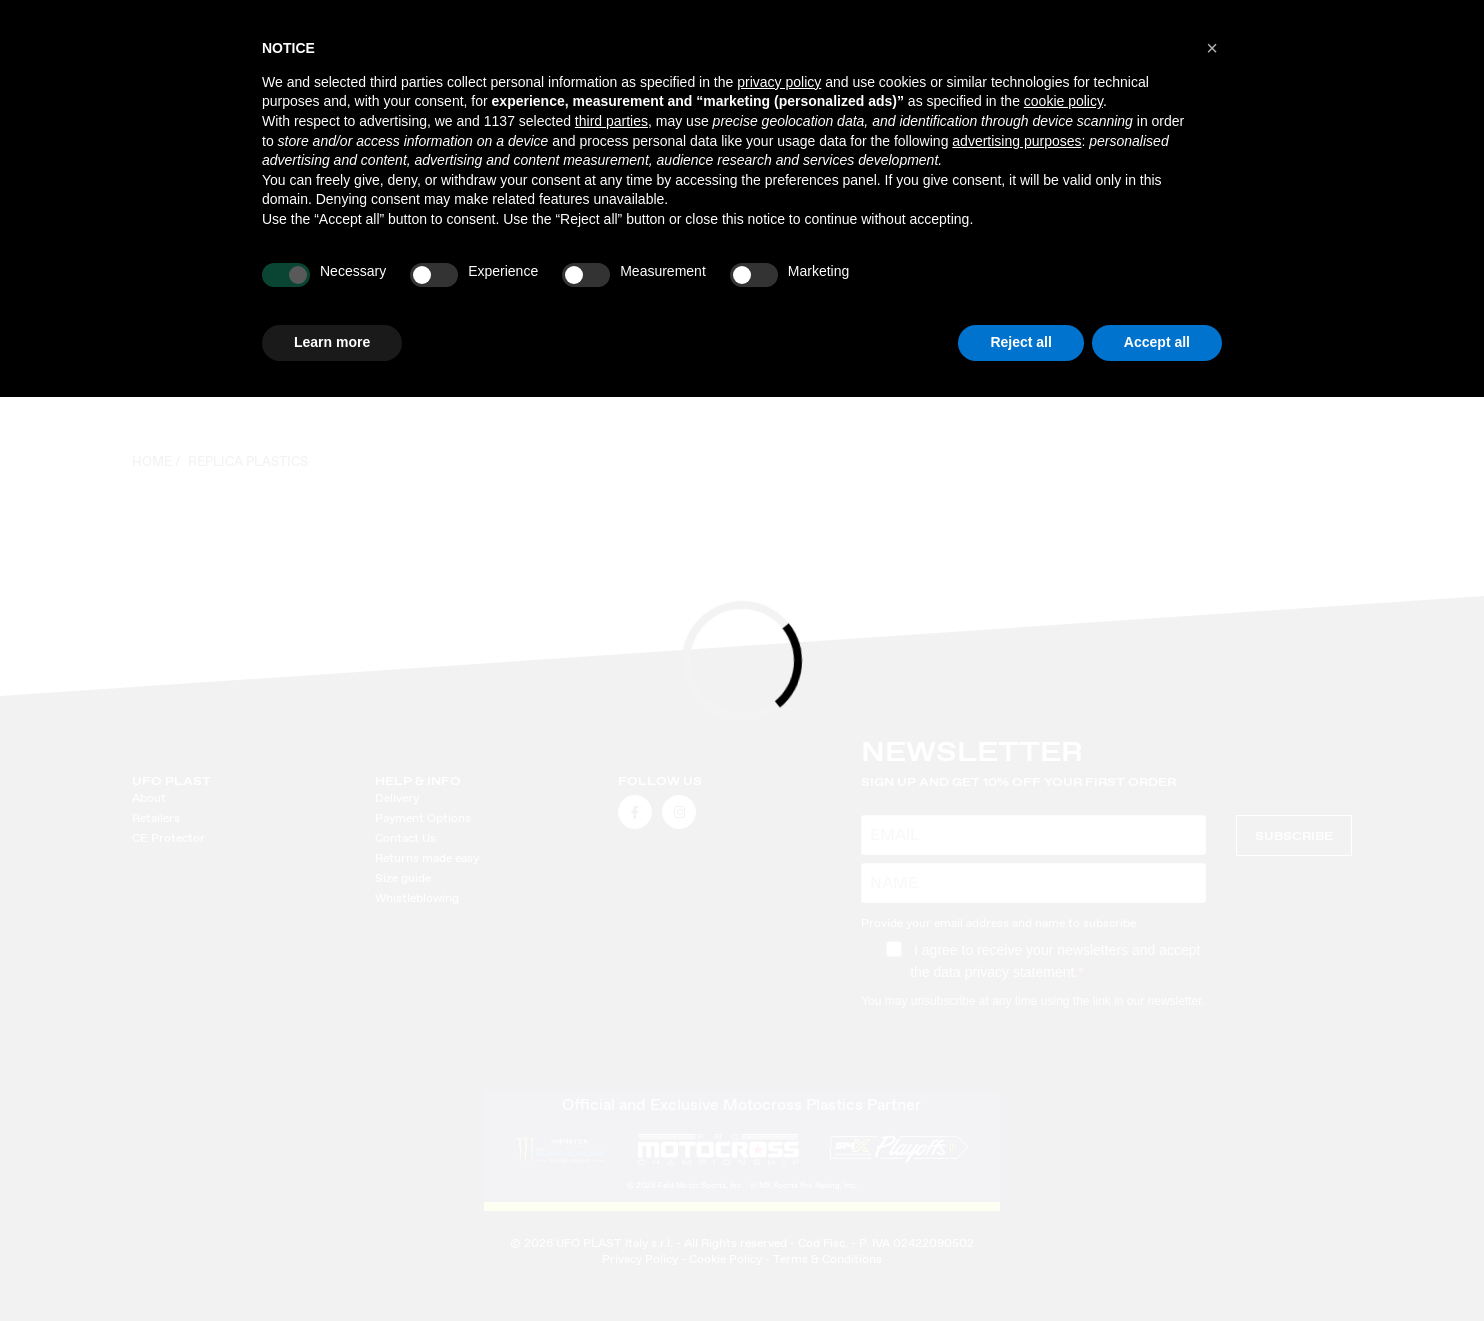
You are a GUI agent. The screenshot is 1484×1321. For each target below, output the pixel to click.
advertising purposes (1016, 141)
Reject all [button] (1020, 342)
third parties (611, 121)
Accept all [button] (1157, 342)
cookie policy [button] (1063, 101)
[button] (1212, 48)
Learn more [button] (332, 342)
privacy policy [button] (779, 82)
